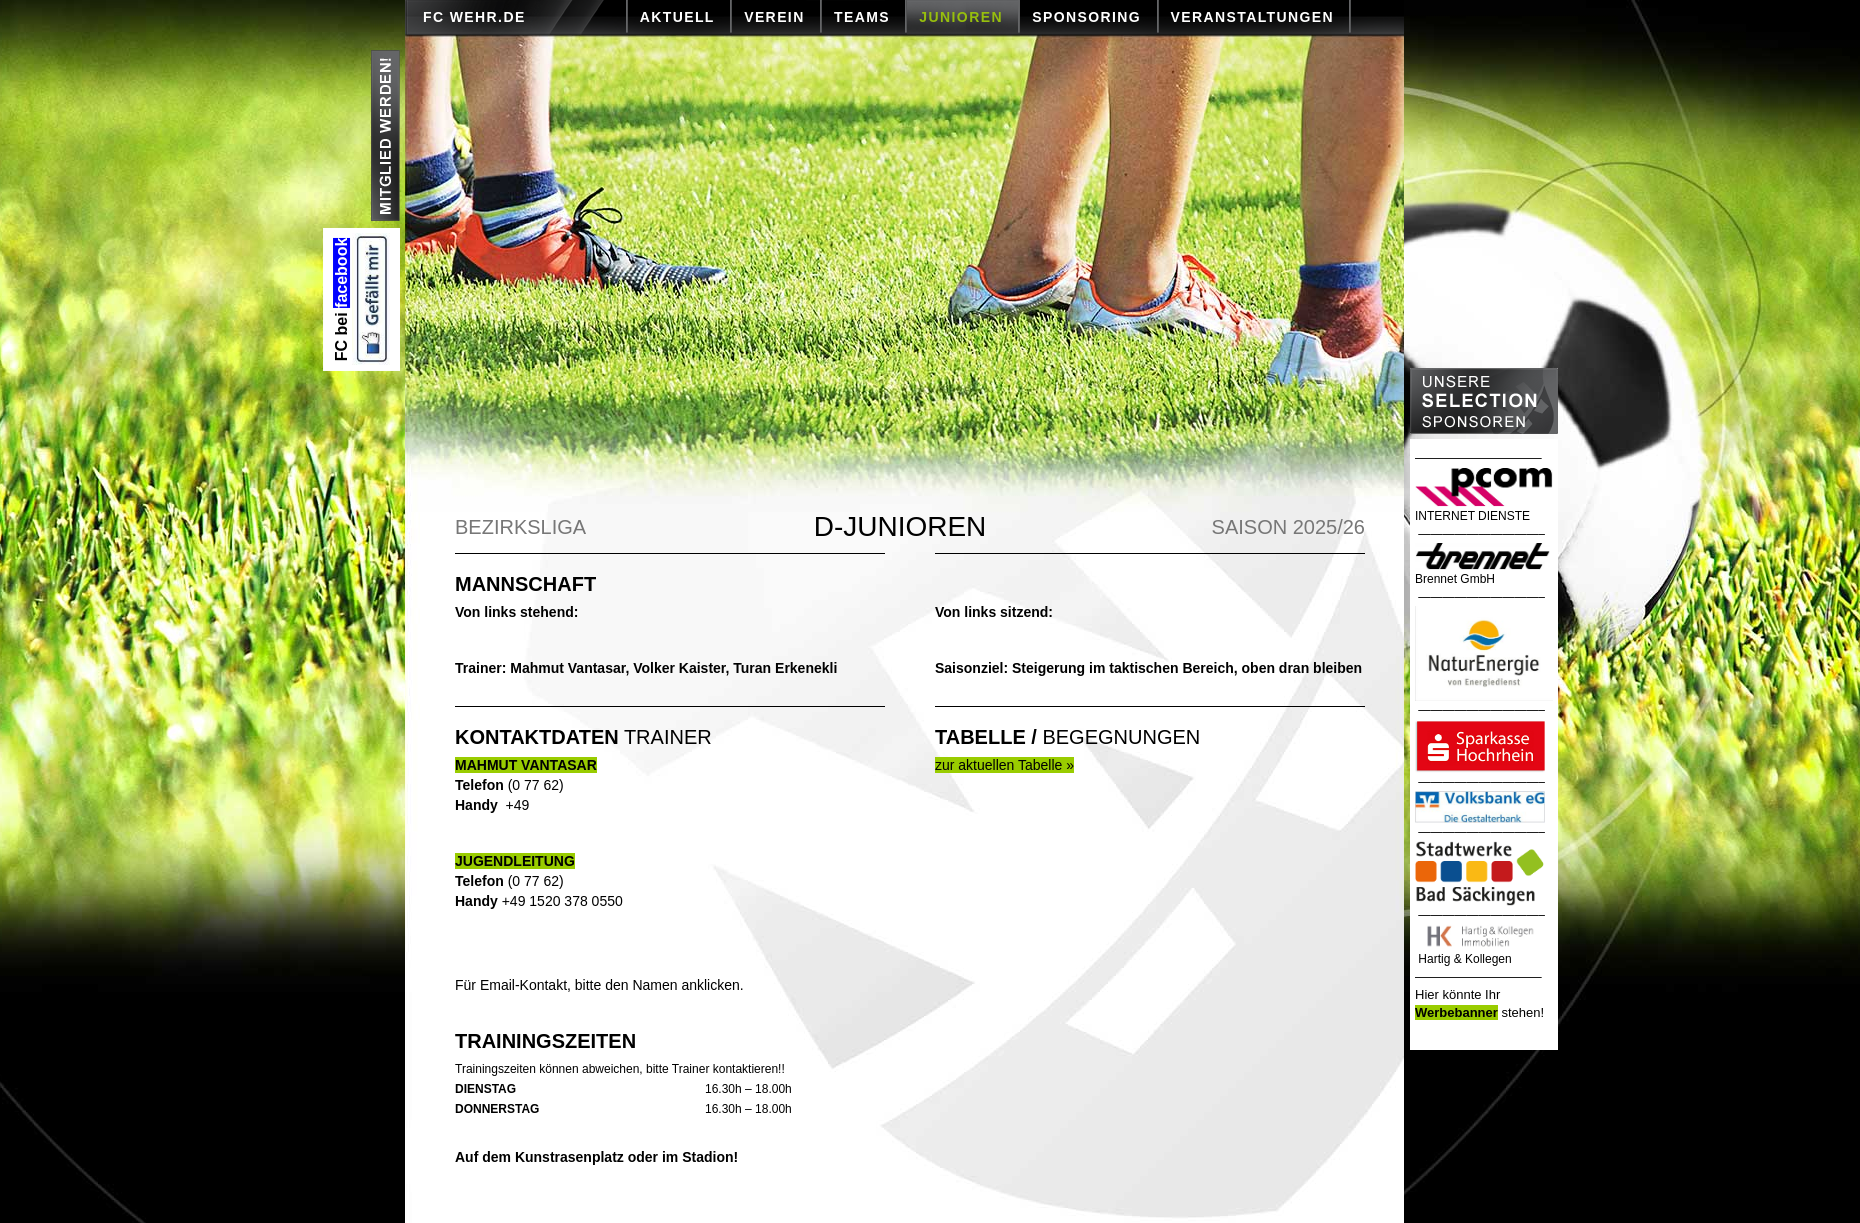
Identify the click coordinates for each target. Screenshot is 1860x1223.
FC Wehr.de (474, 17)
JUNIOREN (961, 17)
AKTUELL (677, 17)
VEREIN (774, 17)
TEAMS (862, 17)
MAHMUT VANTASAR (526, 765)
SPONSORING (1086, 17)
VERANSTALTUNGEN (1253, 17)
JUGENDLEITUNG (515, 861)
